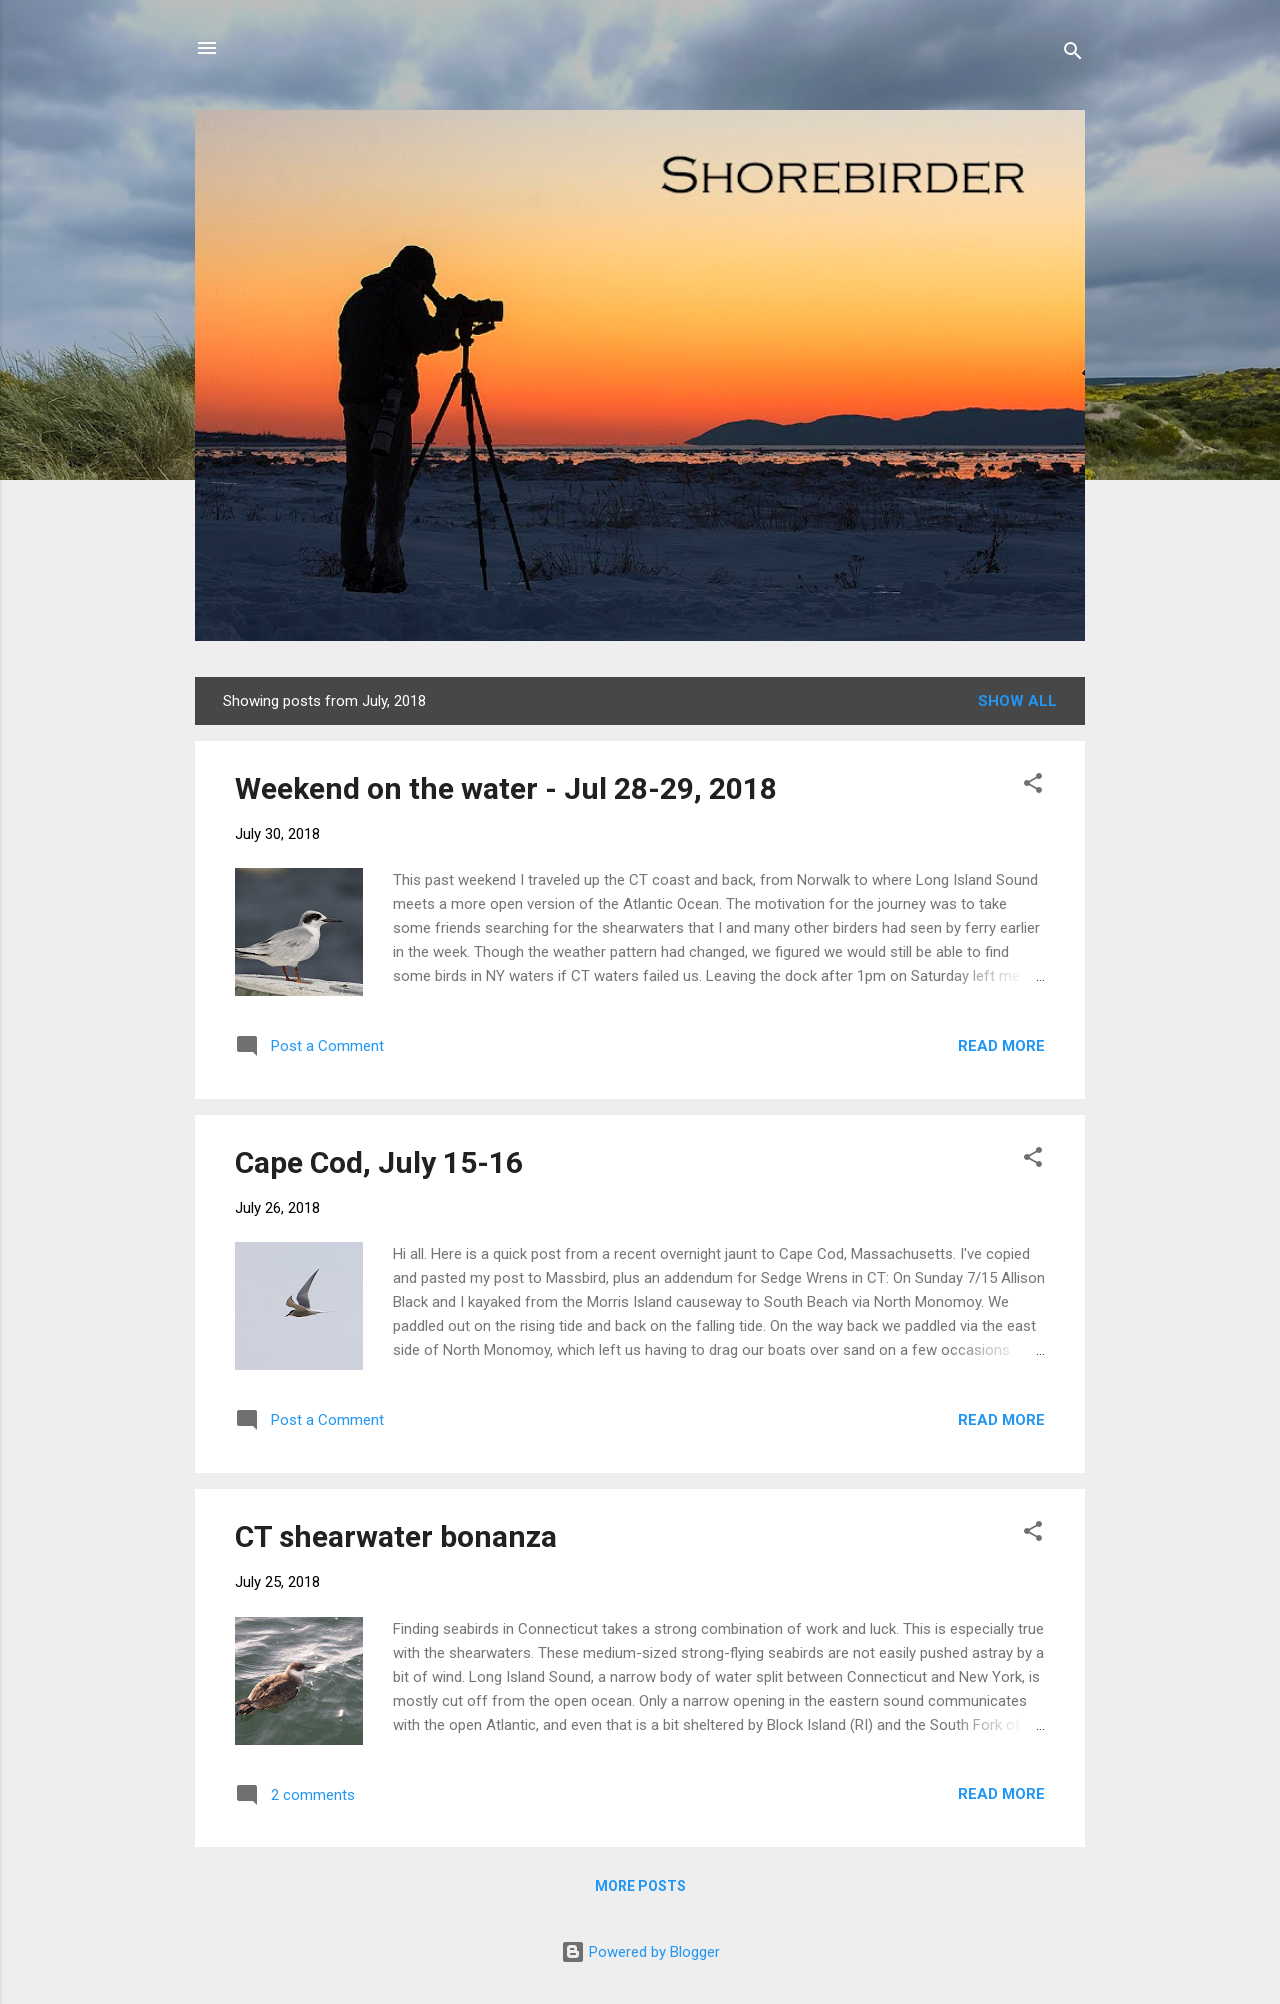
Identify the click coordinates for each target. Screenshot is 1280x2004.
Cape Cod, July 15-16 (379, 1162)
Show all (1017, 701)
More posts (640, 1886)
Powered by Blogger (640, 1952)
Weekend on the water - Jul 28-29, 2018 (506, 788)
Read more (1001, 1046)
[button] (1033, 786)
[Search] (1073, 54)
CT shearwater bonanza (396, 1536)
